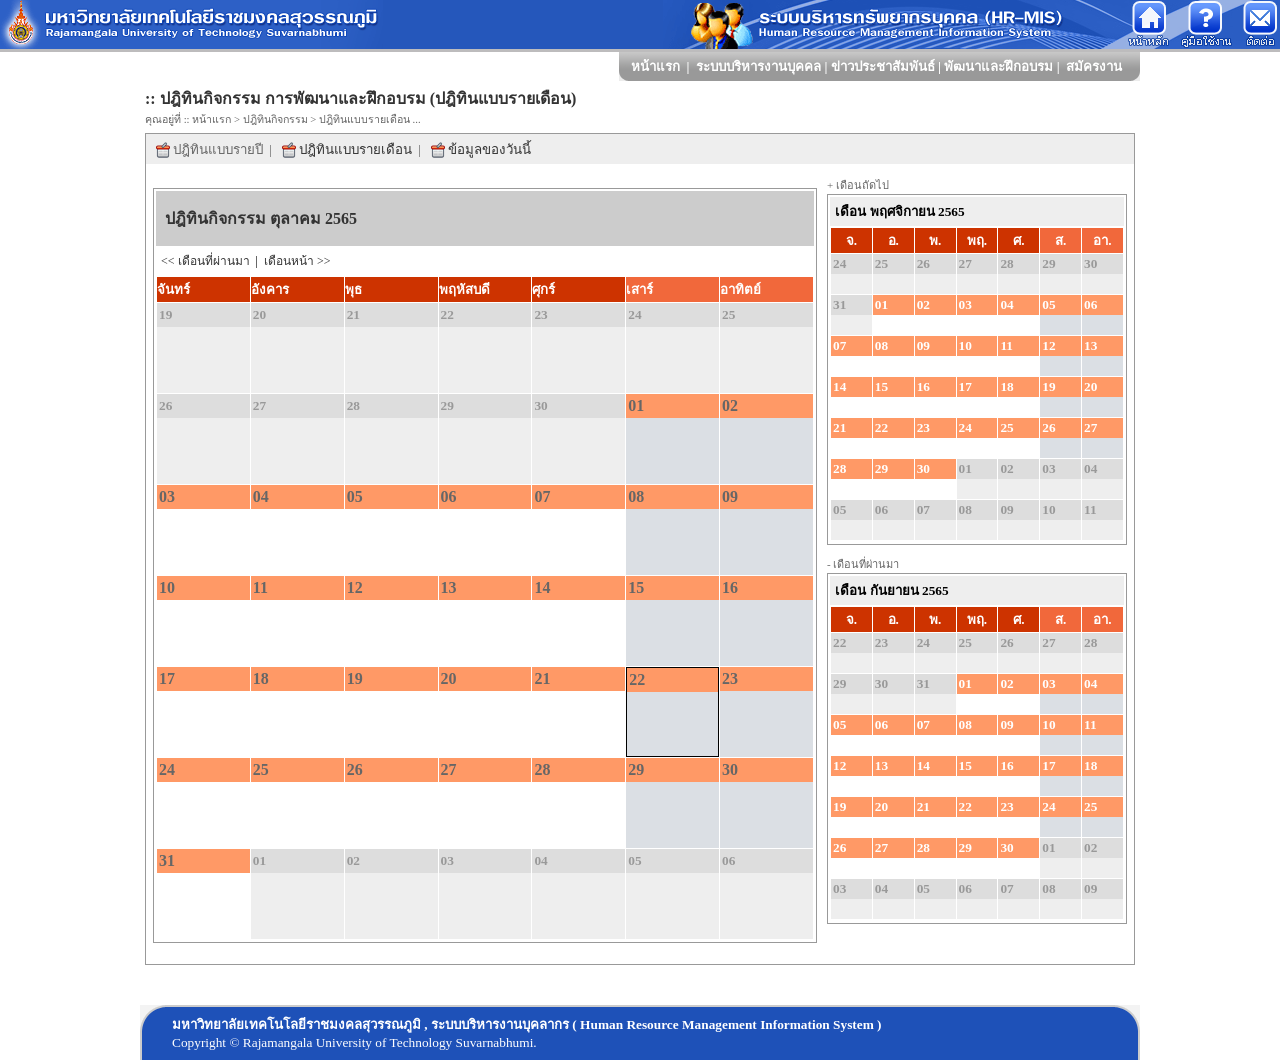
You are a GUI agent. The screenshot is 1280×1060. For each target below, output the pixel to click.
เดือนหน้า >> (297, 261)
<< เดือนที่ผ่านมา (207, 261)
